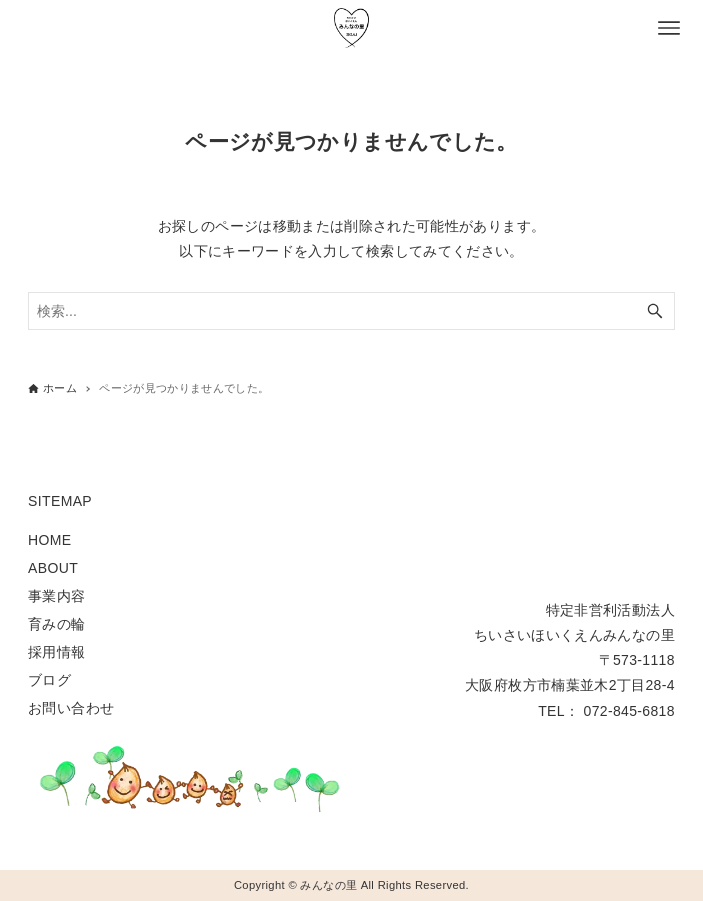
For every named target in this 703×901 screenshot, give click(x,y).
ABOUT (53, 568)
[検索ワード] (351, 311)
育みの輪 (56, 624)
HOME (49, 540)
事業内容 (56, 596)
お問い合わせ (71, 708)
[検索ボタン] (655, 311)
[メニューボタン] (669, 28)
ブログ (49, 680)
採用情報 (56, 652)
